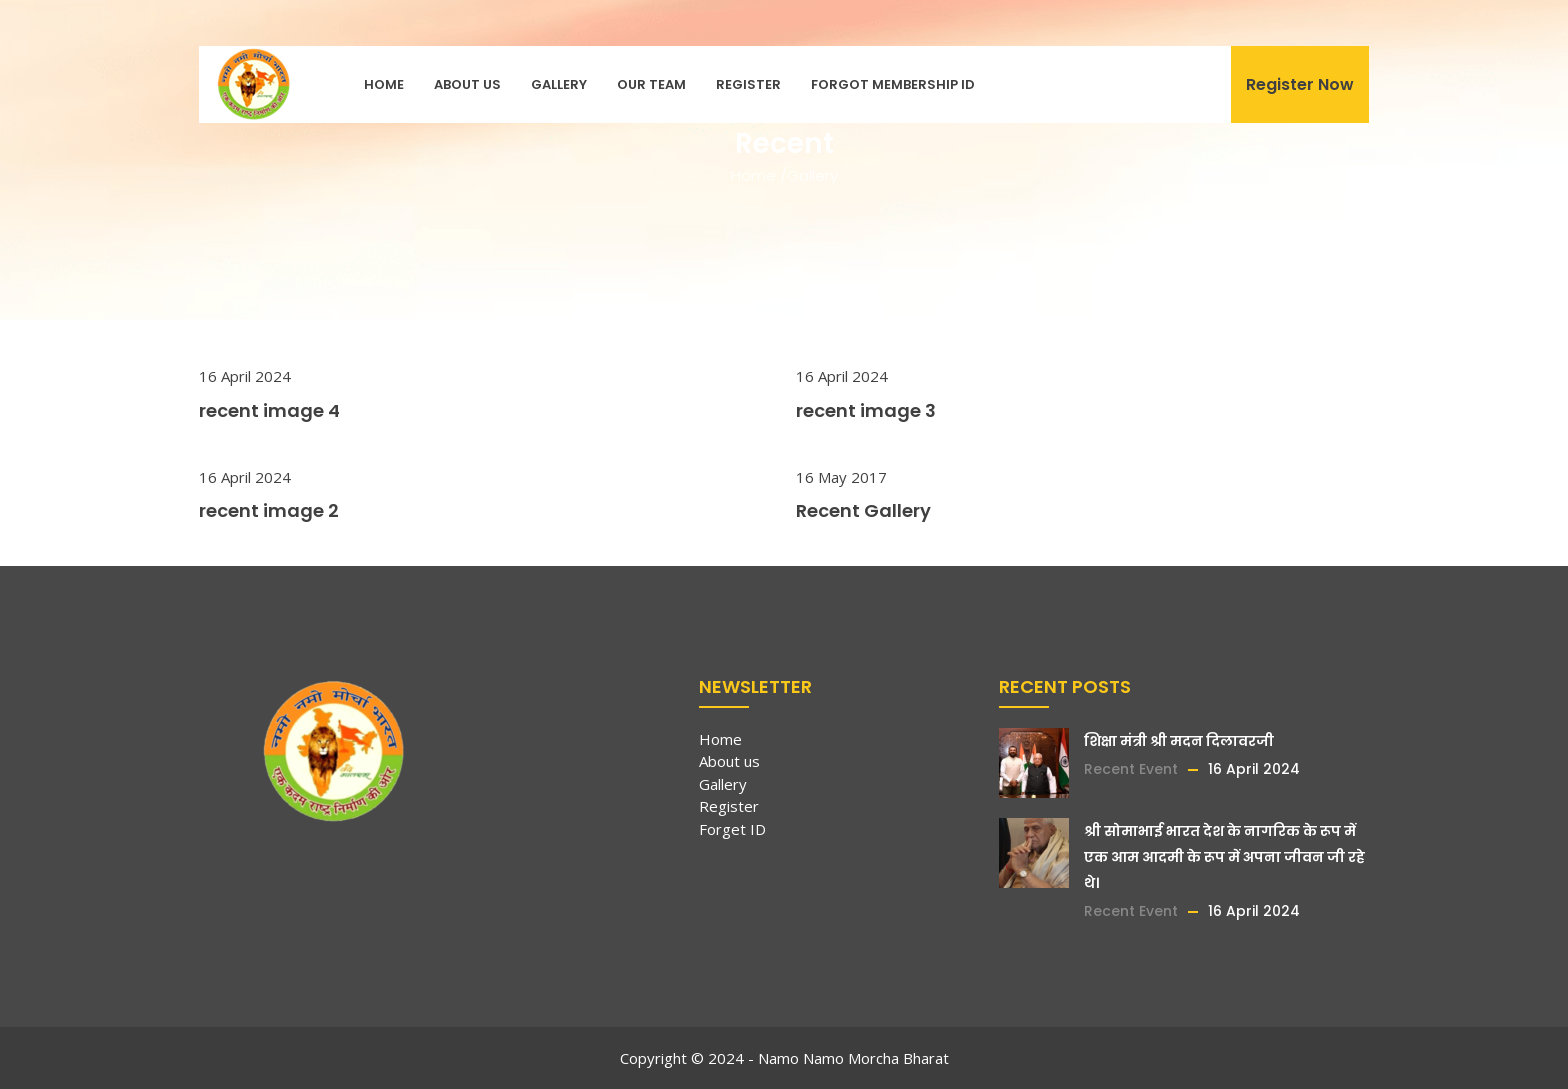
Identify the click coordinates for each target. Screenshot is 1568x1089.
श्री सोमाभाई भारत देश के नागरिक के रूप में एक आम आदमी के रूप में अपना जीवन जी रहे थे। (1224, 857)
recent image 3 (866, 410)
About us (467, 84)
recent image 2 (269, 510)
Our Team (651, 84)
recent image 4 (269, 410)
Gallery (559, 84)
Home (384, 84)
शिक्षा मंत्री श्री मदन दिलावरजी (1179, 741)
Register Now (1300, 84)
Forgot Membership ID (893, 84)
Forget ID (732, 829)
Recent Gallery (863, 510)
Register (748, 84)
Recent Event (1131, 769)
